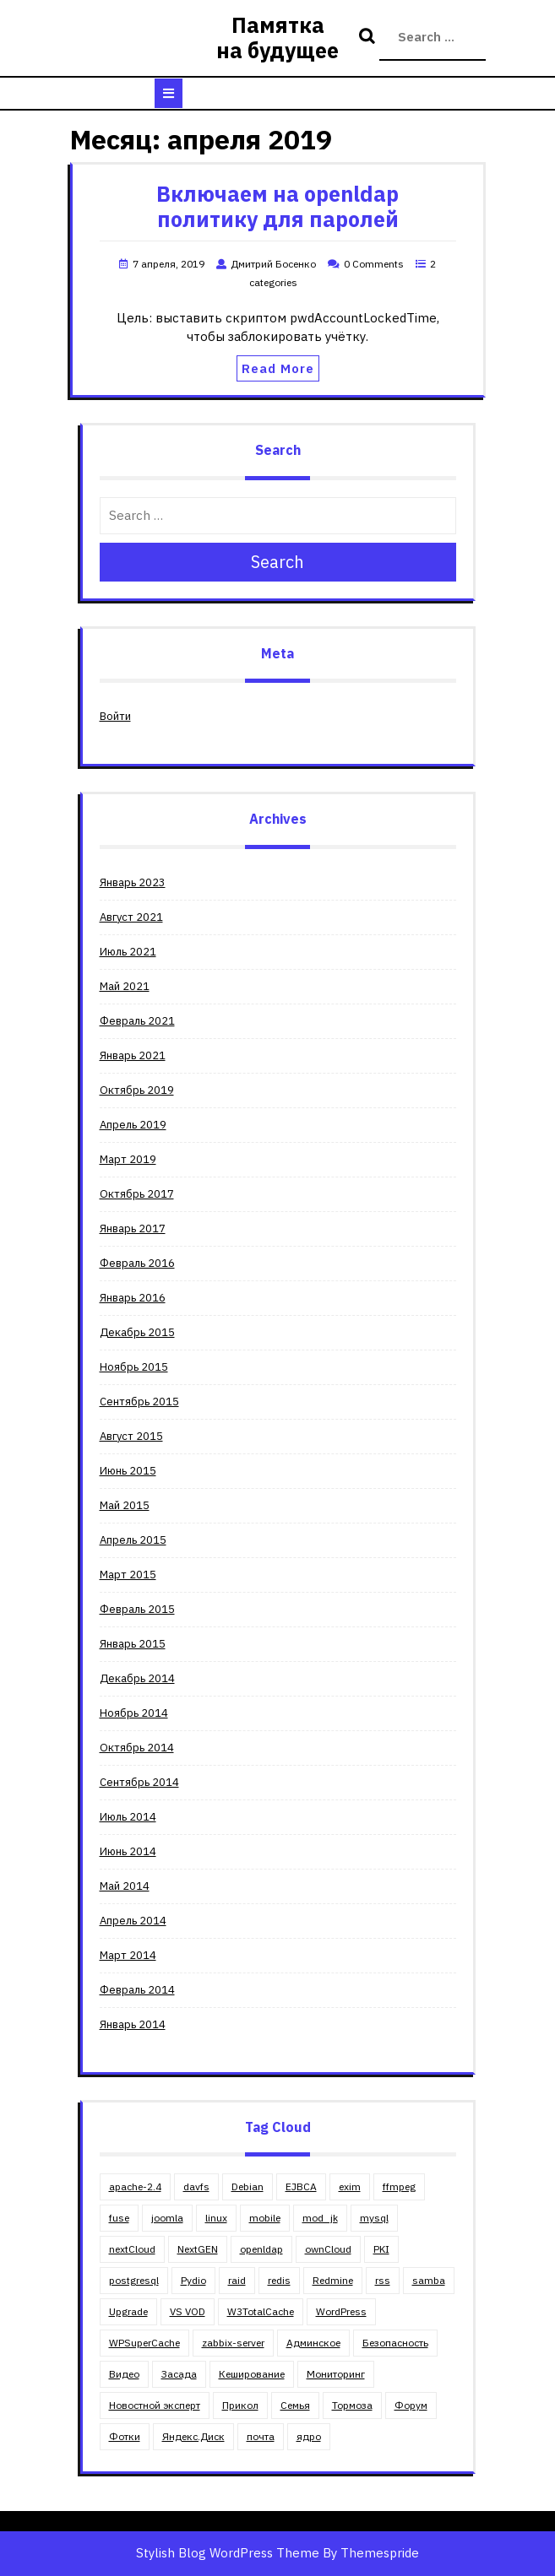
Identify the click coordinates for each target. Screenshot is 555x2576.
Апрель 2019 (133, 1125)
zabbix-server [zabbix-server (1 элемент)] (233, 2342)
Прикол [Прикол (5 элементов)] (240, 2405)
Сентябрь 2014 (139, 1782)
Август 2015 (131, 1436)
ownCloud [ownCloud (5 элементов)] (328, 2249)
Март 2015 (128, 1574)
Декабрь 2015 (137, 1332)
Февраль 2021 (137, 1021)
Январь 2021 (133, 1055)
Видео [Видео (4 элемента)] (124, 2374)
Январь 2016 (133, 1298)
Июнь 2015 (128, 1471)
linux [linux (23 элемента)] (216, 2217)
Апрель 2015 (133, 1540)
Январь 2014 (133, 2024)
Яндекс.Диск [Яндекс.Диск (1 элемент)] (193, 2436)
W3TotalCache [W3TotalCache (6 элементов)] (260, 2311)
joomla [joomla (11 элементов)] (167, 2217)
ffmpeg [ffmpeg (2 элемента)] (399, 2186)
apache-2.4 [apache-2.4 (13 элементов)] (135, 2186)
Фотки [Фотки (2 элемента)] (124, 2436)
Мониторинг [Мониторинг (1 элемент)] (336, 2374)
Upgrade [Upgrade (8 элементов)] (128, 2311)
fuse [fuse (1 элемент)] (119, 2217)
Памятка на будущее (277, 37)
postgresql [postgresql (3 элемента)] (134, 2280)
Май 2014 (125, 1886)
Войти (115, 716)
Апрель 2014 (133, 1920)
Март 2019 (128, 1159)
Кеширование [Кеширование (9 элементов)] (252, 2374)
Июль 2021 (128, 951)
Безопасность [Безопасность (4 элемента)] (395, 2342)
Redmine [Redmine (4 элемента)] (333, 2280)
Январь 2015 (133, 1644)
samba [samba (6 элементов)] (428, 2280)
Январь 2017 (133, 1228)
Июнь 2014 (128, 1851)
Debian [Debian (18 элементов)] (247, 2186)
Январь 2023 (133, 882)
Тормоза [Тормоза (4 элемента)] (352, 2405)
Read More (278, 368)
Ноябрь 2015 (134, 1367)
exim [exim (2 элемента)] (350, 2186)
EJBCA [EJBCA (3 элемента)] (301, 2186)
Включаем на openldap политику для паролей (277, 206)
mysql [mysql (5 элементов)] (374, 2217)
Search (369, 37)
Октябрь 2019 (137, 1090)
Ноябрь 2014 (134, 1713)
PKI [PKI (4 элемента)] (381, 2249)
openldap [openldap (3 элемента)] (261, 2249)
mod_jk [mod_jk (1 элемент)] (320, 2217)
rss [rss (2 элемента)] (382, 2280)
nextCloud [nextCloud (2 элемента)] (132, 2249)
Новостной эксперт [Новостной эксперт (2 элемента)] (154, 2405)
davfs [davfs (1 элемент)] (196, 2186)
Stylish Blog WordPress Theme (227, 2553)
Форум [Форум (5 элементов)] (410, 2405)
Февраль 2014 (137, 1990)
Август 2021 (131, 917)
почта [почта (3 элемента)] (261, 2436)
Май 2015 (125, 1505)
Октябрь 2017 (137, 1194)
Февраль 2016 (137, 1263)
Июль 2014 (128, 1817)
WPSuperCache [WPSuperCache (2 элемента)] (144, 2342)
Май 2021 (125, 986)
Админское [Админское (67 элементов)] (313, 2342)
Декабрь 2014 (137, 1678)
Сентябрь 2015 (139, 1401)
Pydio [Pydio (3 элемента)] (193, 2280)
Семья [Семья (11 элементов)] (295, 2405)
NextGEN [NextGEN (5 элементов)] (197, 2249)
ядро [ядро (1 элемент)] (309, 2436)
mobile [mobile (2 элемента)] (264, 2217)
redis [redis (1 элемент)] (279, 2280)
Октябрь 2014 (137, 1747)
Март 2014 (128, 1955)
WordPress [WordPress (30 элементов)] (341, 2311)
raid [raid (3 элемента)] (237, 2280)
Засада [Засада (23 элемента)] (179, 2374)
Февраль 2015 (137, 1609)
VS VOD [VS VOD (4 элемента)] (187, 2311)
